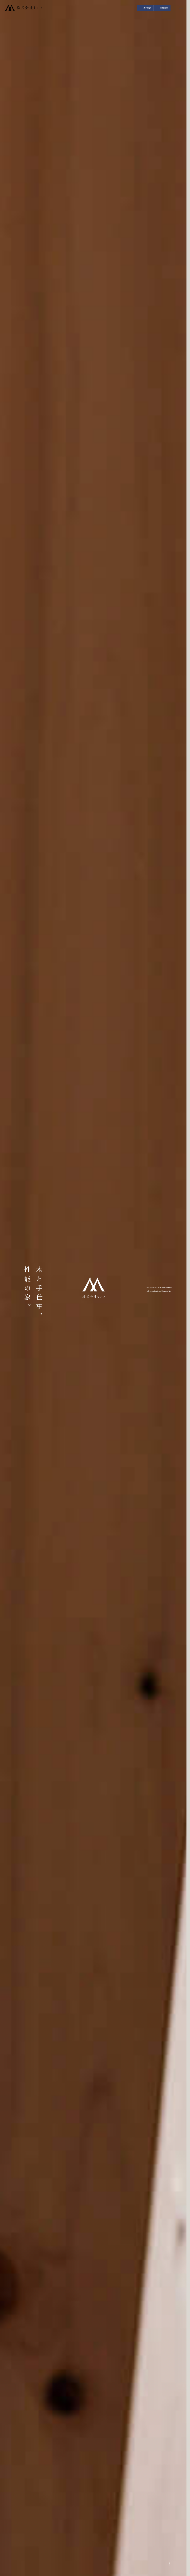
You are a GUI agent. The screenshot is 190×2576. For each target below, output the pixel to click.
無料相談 (147, 7)
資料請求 (164, 7)
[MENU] (180, 8)
